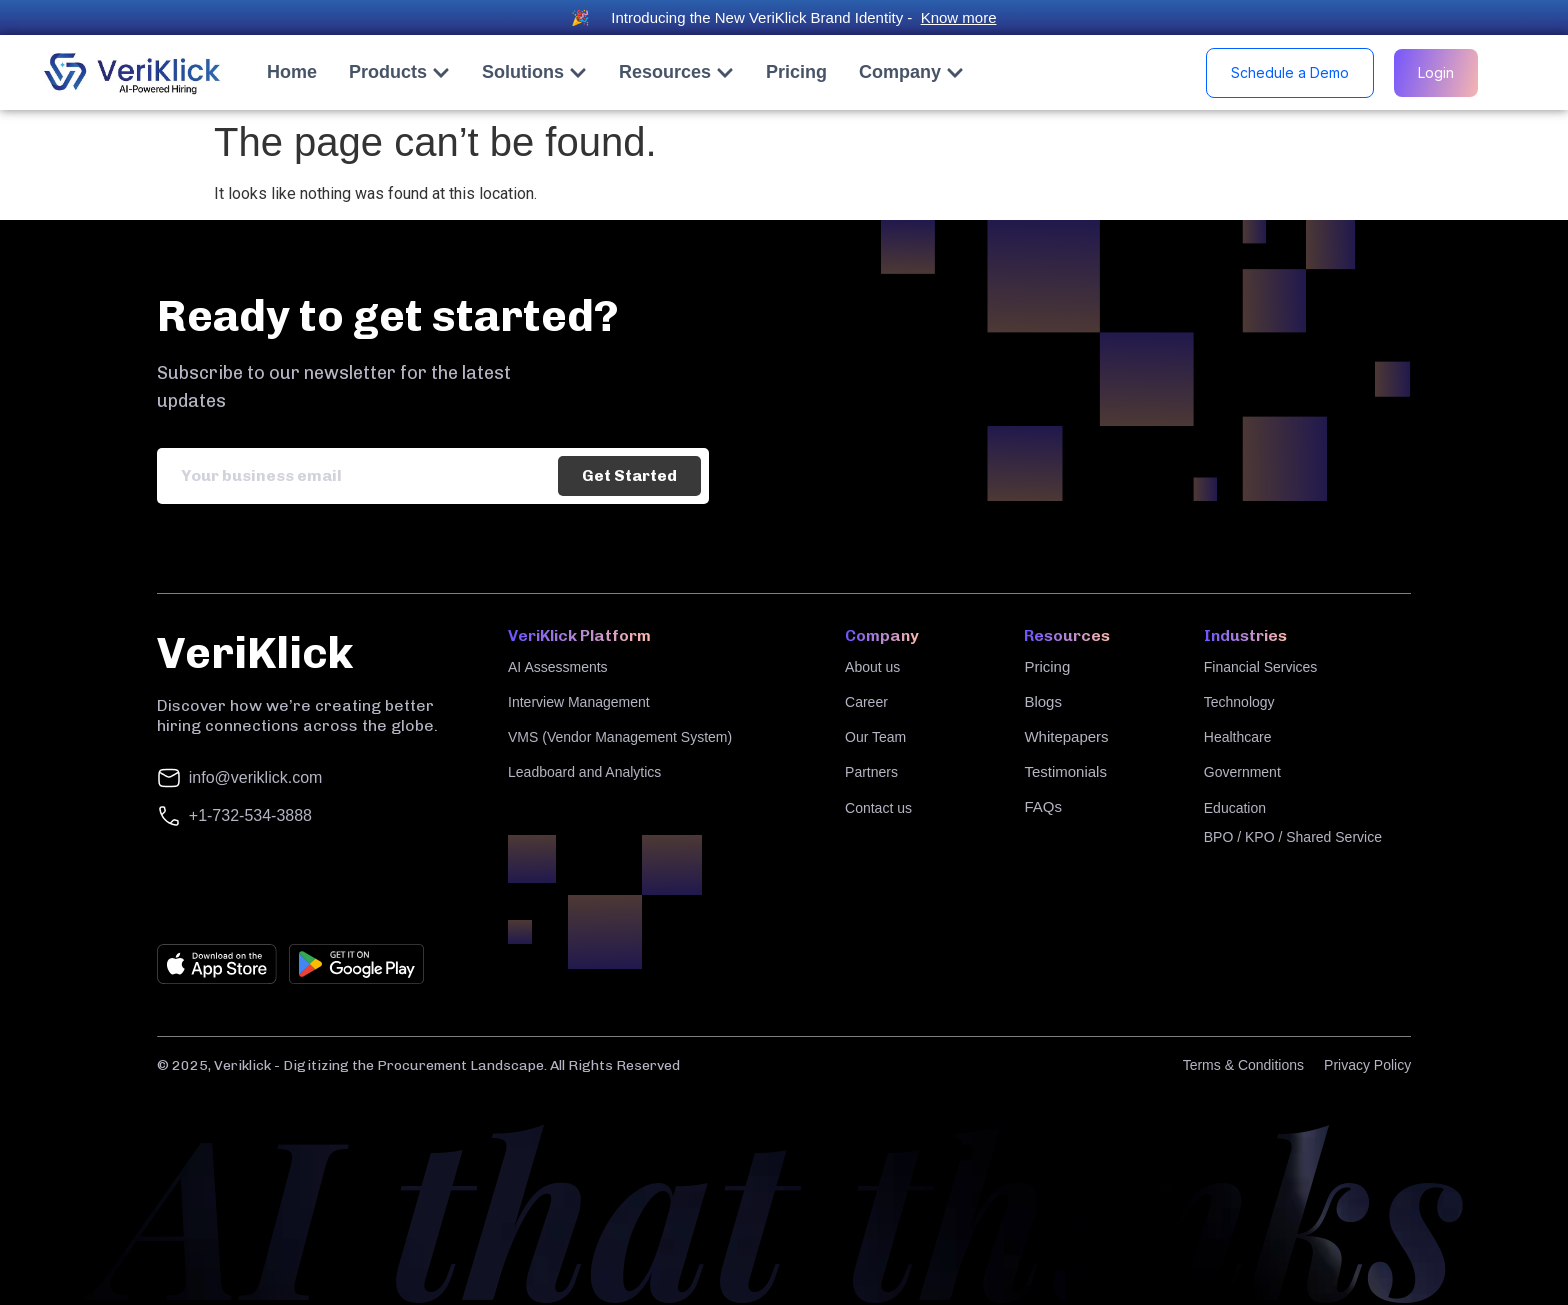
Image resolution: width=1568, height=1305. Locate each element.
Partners (871, 772)
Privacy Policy (1367, 1065)
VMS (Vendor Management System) (620, 737)
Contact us (878, 808)
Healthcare (1238, 737)
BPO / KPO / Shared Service (1293, 837)
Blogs (1043, 701)
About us (872, 667)
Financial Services (1261, 667)
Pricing (1047, 666)
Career (866, 702)
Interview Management (579, 702)
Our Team (875, 737)
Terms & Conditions (1243, 1065)
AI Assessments (558, 667)
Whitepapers (1066, 736)
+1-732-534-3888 (250, 815)
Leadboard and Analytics (584, 772)
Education (1235, 808)
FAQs (1043, 806)
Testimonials (1065, 771)
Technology (1239, 702)
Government (1242, 772)
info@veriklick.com (256, 777)
